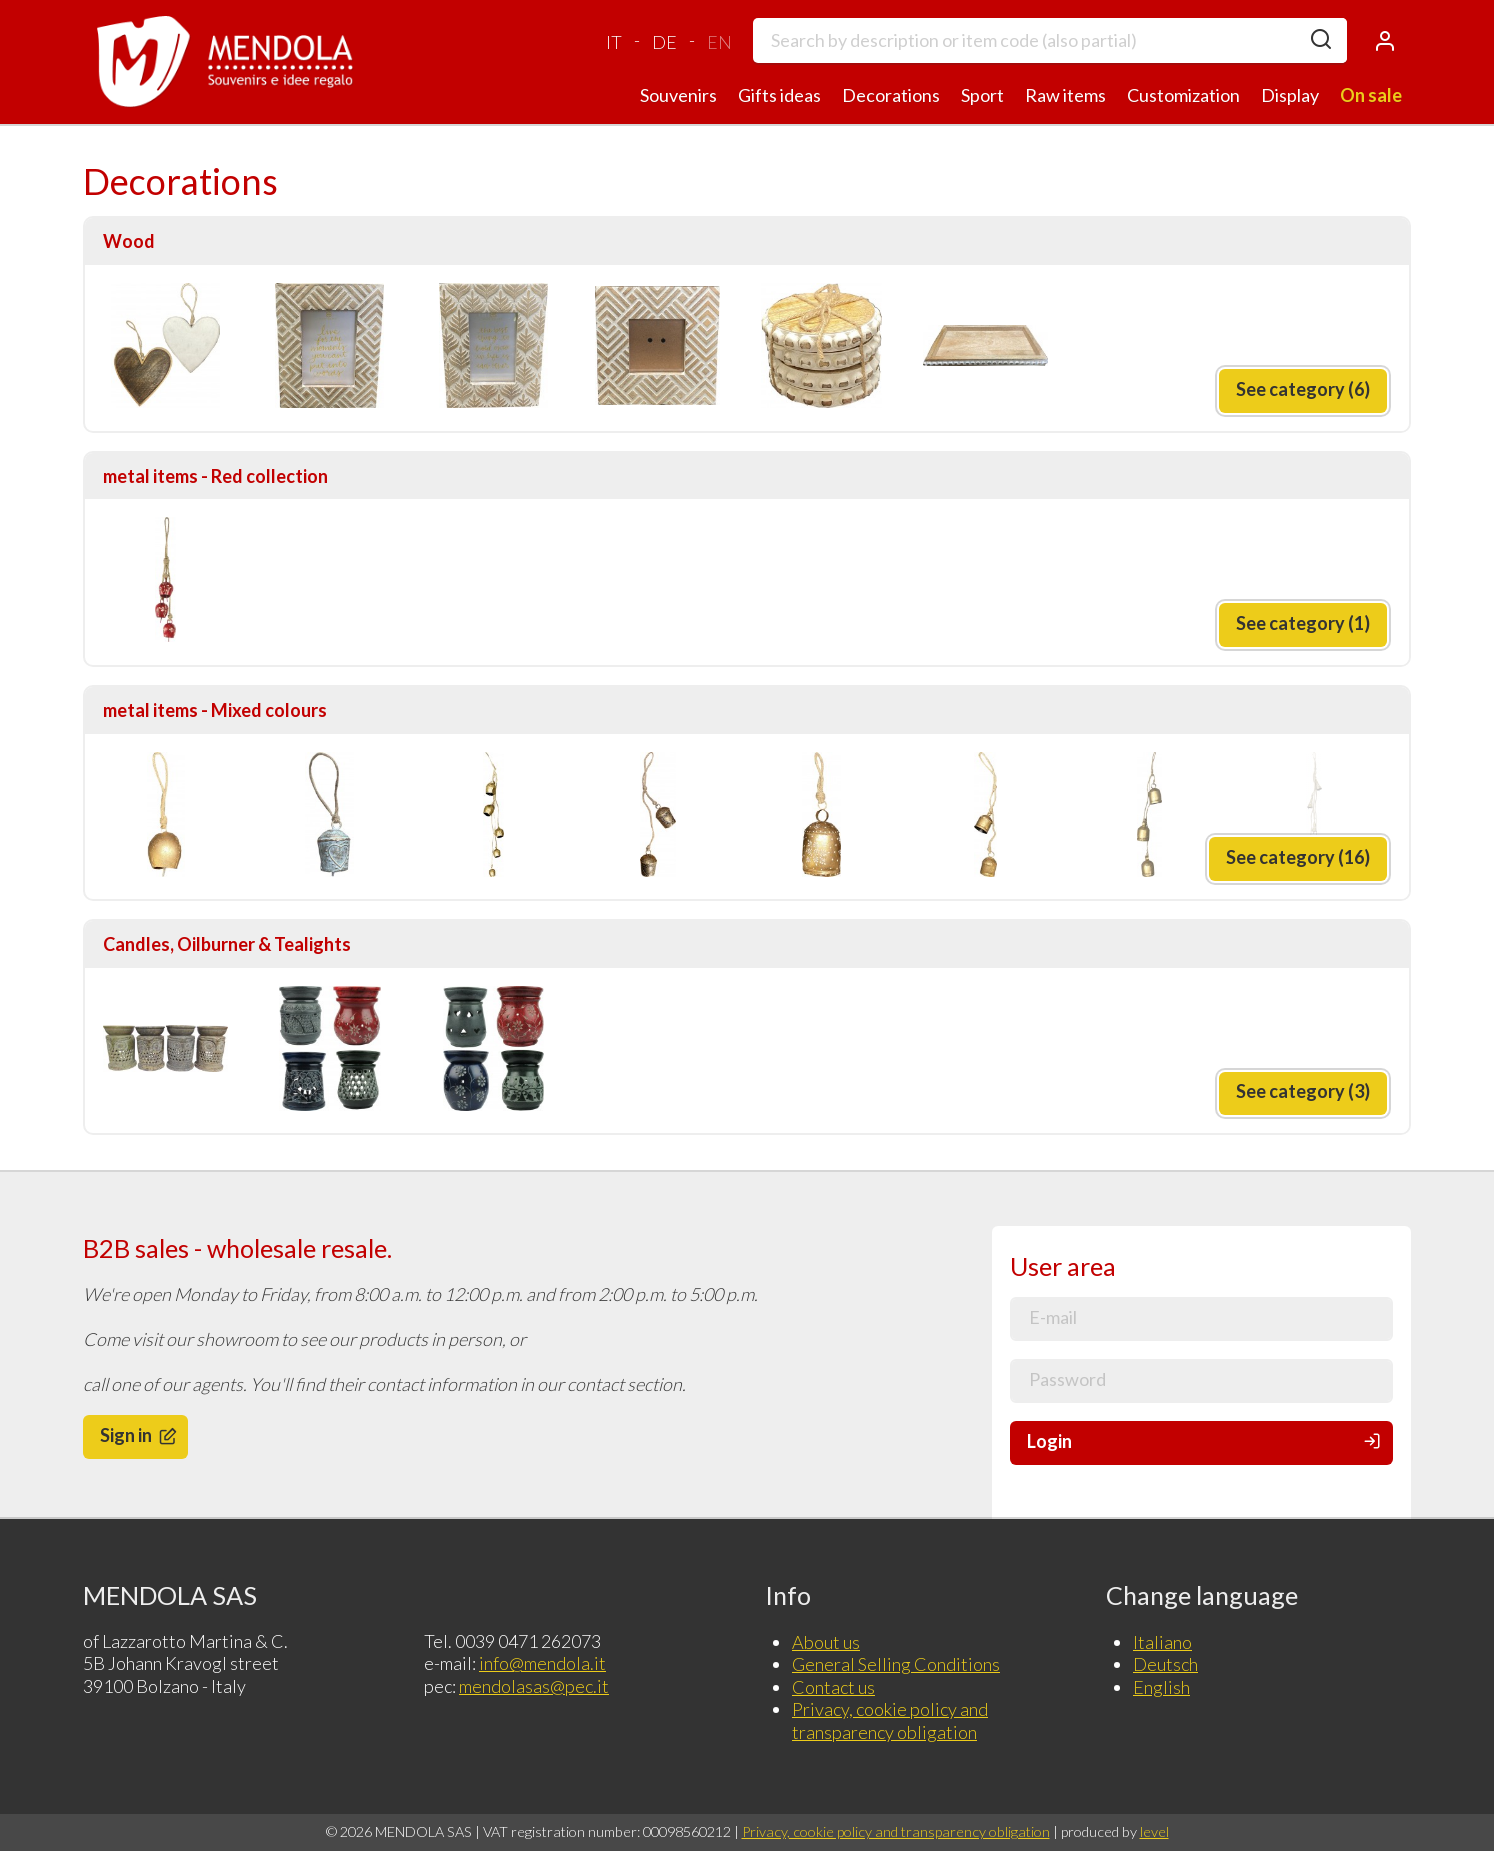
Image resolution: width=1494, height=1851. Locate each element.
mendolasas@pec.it (534, 1686)
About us (826, 1642)
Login (1205, 1441)
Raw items (1065, 95)
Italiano (1162, 1642)
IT (614, 42)
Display (1290, 95)
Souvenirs (678, 95)
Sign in (140, 1435)
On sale (1371, 95)
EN (719, 42)
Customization (1183, 95)
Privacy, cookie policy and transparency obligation (890, 1720)
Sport (982, 95)
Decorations (891, 95)
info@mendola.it (542, 1663)
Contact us (833, 1687)
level (1154, 1831)
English (1161, 1687)
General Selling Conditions (896, 1664)
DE (664, 42)
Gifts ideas (779, 95)
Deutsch (1165, 1664)
